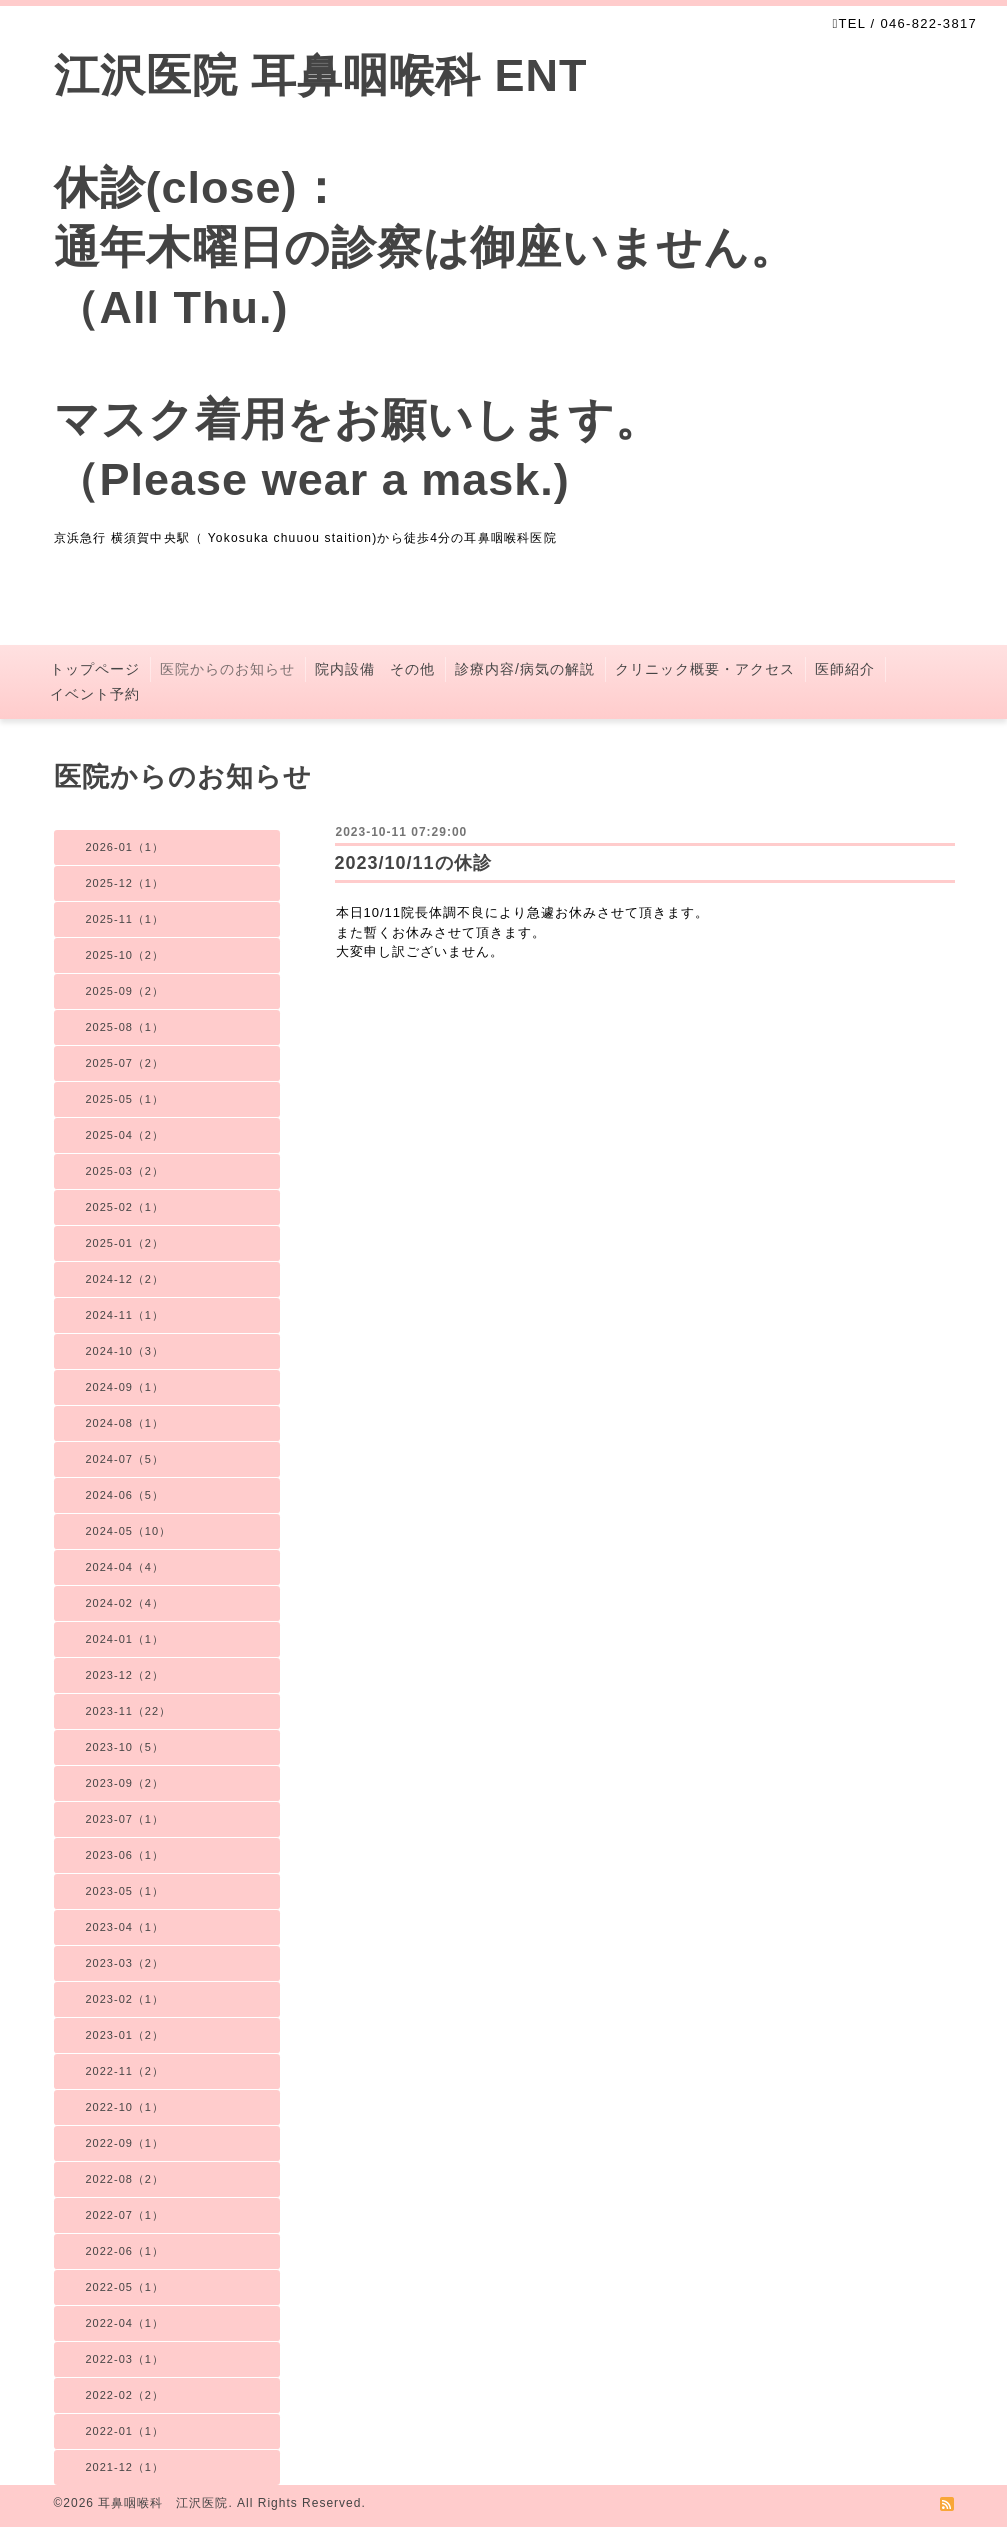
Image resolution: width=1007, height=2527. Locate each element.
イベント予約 (95, 694)
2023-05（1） (125, 1891)
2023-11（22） (129, 1711)
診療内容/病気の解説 (525, 669)
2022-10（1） (125, 2107)
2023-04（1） (125, 1927)
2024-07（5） (125, 1459)
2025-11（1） (125, 919)
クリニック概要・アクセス (705, 669)
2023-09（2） (125, 1783)
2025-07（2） (125, 1063)
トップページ (95, 669)
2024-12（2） (125, 1279)
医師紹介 (845, 669)
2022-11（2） (125, 2071)
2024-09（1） (125, 1387)
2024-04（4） (125, 1567)
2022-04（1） (125, 2323)
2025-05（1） (125, 1099)
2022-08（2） (125, 2179)
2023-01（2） (125, 2035)
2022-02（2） (125, 2395)
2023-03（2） (125, 1963)
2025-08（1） (125, 1027)
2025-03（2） (125, 1171)
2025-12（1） (125, 883)
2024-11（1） (125, 1315)
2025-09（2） (125, 991)
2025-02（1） (125, 1207)
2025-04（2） (125, 1135)
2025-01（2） (125, 1243)
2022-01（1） (125, 2431)
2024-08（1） (125, 1423)
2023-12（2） (125, 1675)
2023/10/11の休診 (413, 863)
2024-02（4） (125, 1603)
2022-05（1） (125, 2287)
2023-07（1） (125, 1819)
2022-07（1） (125, 2215)
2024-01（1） (125, 1639)
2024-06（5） (125, 1495)
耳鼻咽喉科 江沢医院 (163, 2503)
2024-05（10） (129, 1531)
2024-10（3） (125, 1351)
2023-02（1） (125, 1999)
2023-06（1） (125, 1855)
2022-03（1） (125, 2359)
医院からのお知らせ (227, 669)
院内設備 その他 (375, 669)
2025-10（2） (125, 955)
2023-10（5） (125, 1747)
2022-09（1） (125, 2143)
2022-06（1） (125, 2251)
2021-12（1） (125, 2467)
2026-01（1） (125, 847)
